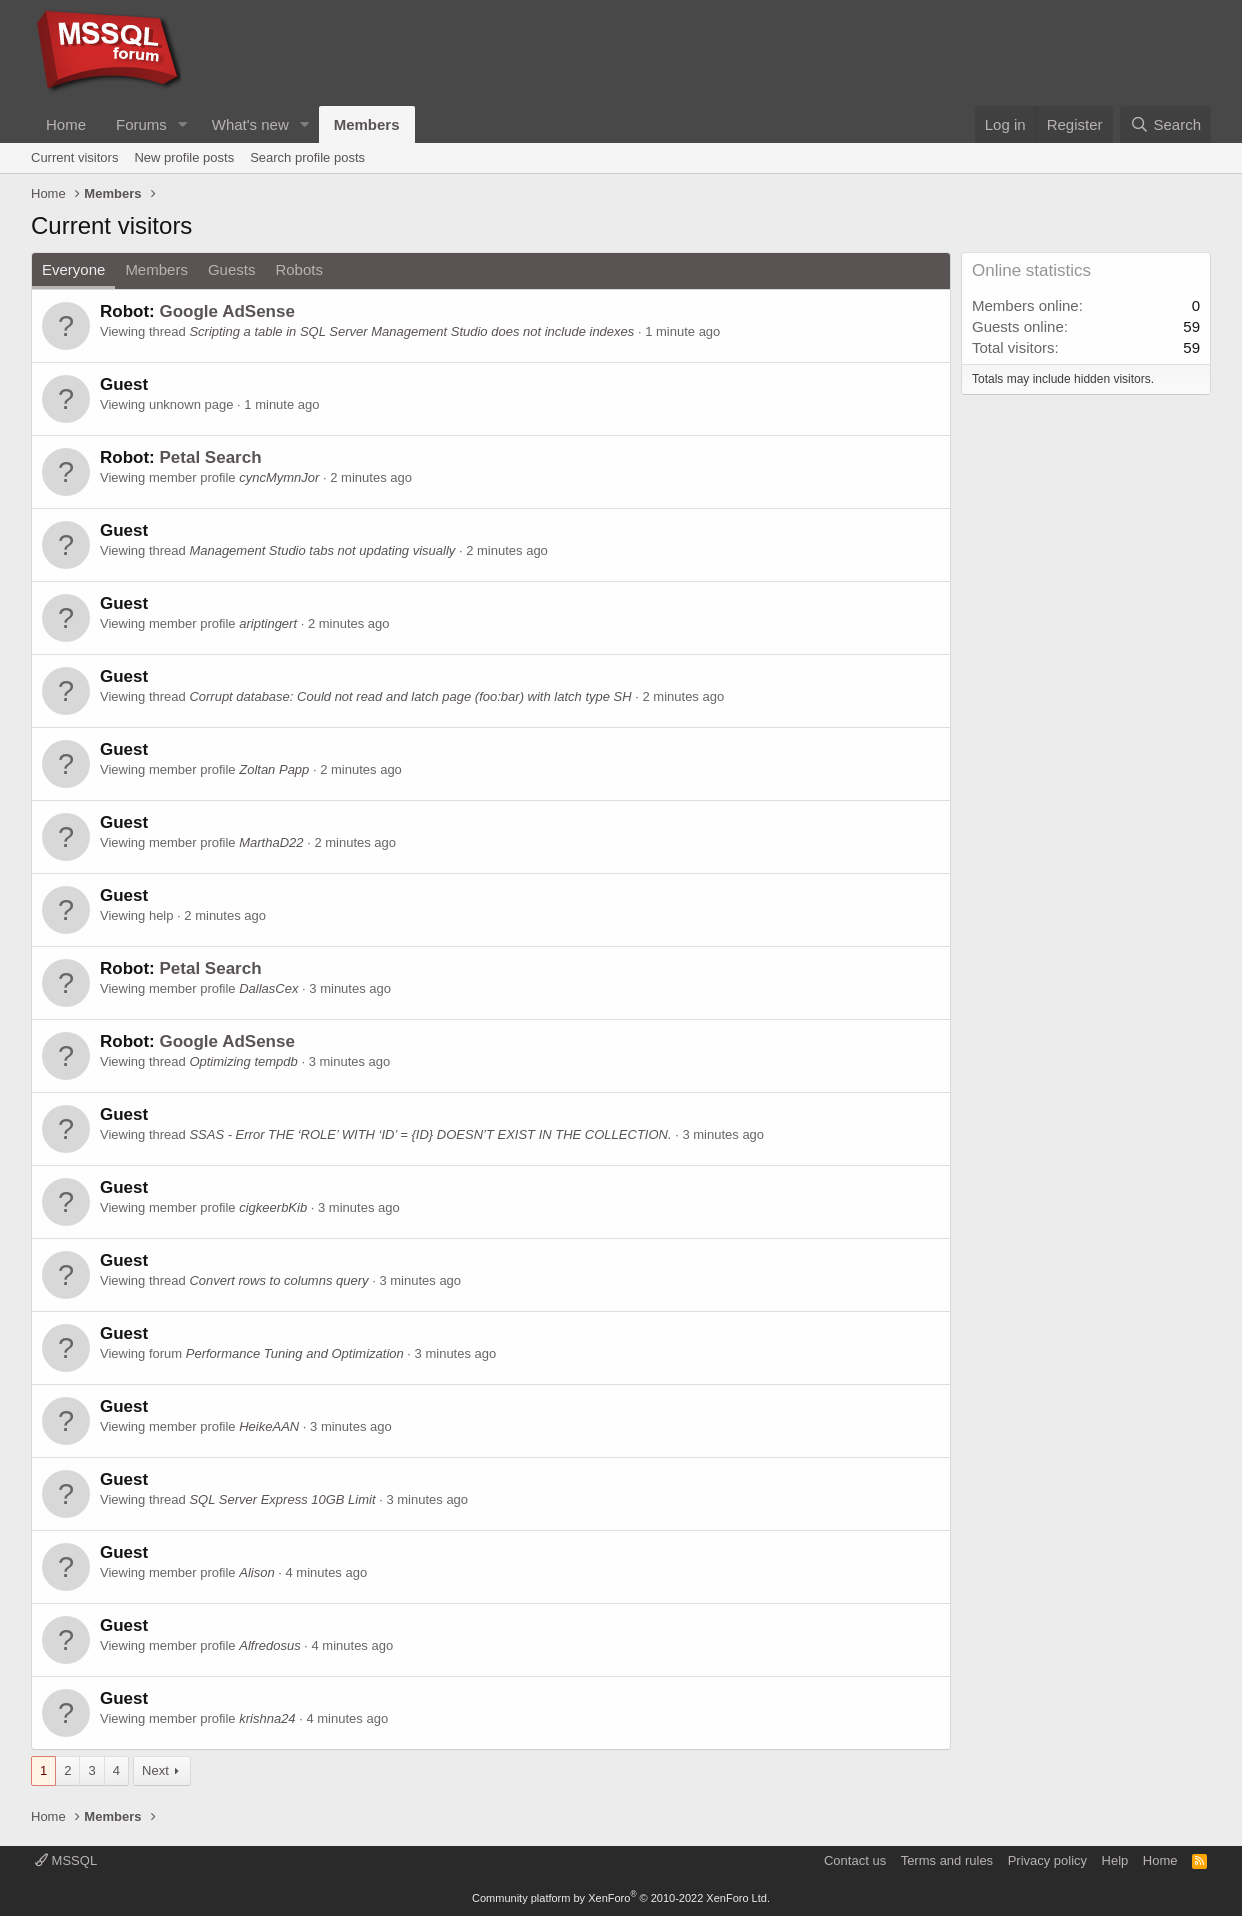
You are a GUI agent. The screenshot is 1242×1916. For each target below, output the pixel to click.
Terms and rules (947, 1860)
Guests (232, 269)
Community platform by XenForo (621, 1898)
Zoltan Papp (274, 769)
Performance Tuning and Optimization (295, 1353)
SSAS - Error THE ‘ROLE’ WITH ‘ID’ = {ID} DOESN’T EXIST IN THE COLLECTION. (430, 1134)
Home (66, 124)
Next (155, 1770)
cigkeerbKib (273, 1207)
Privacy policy (1047, 1860)
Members (367, 124)
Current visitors (74, 157)
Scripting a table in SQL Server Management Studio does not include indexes (411, 331)
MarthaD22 (271, 842)
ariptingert (268, 623)
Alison (256, 1572)
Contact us (855, 1860)
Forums (141, 124)
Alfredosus (269, 1645)
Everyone (73, 269)
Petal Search (210, 457)
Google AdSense (226, 311)
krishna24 (267, 1718)
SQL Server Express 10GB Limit (282, 1499)
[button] (183, 124)
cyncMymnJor (279, 477)
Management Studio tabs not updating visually (322, 550)
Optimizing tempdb (243, 1061)
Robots (299, 269)
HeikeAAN (269, 1426)
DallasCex (268, 988)
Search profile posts (307, 157)
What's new (250, 124)
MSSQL (66, 1860)
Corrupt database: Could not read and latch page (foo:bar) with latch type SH (410, 696)
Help (1115, 1860)
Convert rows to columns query (278, 1280)
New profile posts (184, 157)
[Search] (1165, 124)
